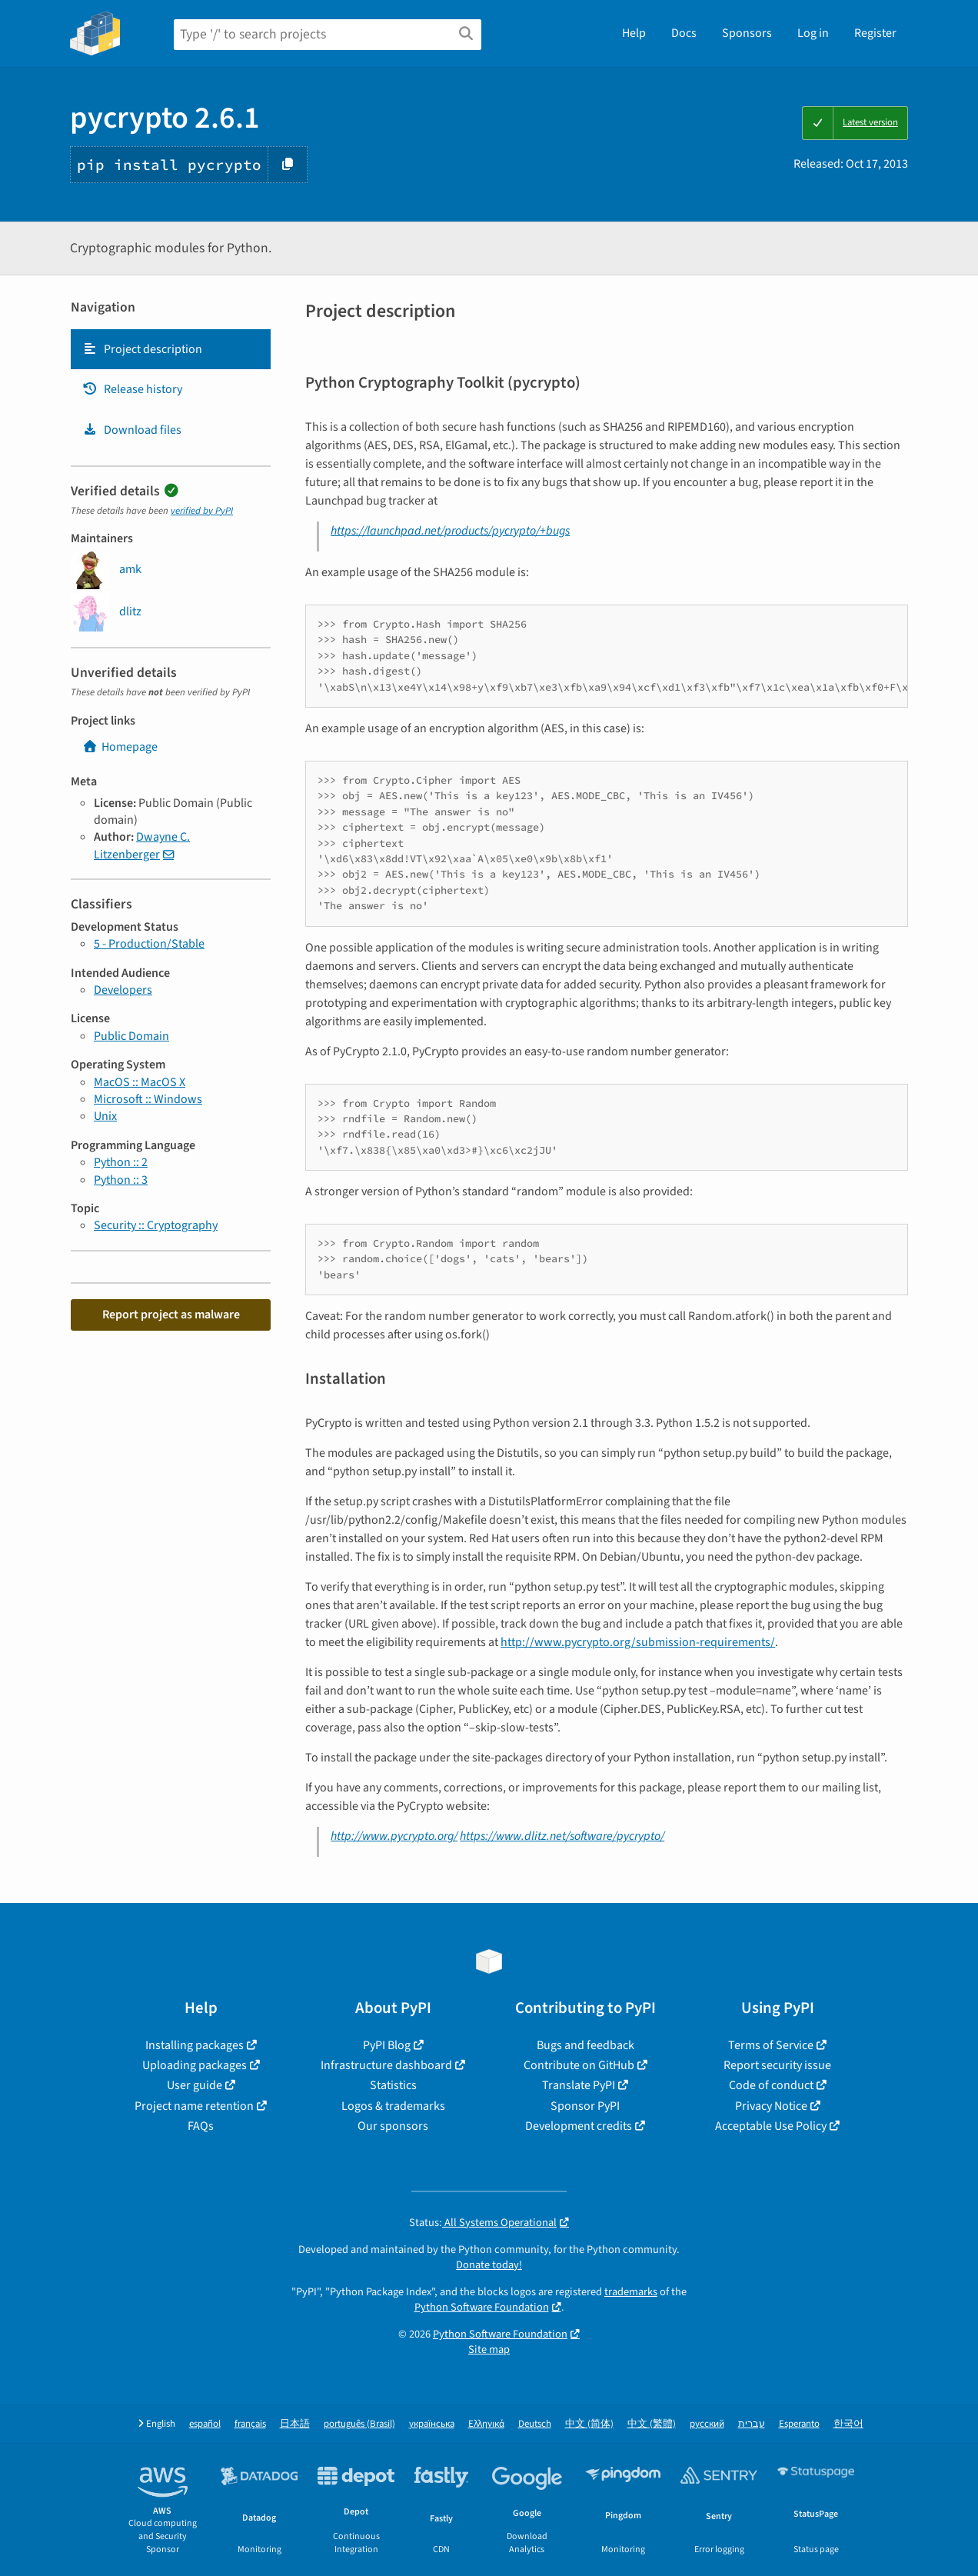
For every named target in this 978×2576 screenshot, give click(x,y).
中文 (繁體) (651, 2424)
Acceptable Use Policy (771, 2126)
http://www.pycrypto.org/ (394, 1836)
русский (707, 2424)
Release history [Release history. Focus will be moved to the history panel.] (132, 389)
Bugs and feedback (585, 2045)
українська (431, 2424)
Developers (123, 989)
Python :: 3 (121, 1179)
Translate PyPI (578, 2085)
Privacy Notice (771, 2106)
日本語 (295, 2424)
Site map (489, 2349)
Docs (684, 33)
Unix (105, 1116)
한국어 (848, 2424)
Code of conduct (771, 2085)
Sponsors (747, 33)
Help (634, 33)
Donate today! (489, 2265)
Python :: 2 (121, 1162)
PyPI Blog (387, 2045)
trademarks (630, 2292)
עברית (751, 2424)
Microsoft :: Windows (148, 1099)
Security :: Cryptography (156, 1225)
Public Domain (131, 1036)
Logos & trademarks (393, 2106)
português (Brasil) (359, 2424)
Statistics (393, 2085)
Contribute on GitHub (579, 2065)
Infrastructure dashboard (386, 2065)
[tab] (171, 349)
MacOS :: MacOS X (139, 1082)
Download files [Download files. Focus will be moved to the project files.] (131, 430)
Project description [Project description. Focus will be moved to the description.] (142, 349)
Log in (813, 33)
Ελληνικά (486, 2424)
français (250, 2424)
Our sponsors (393, 2126)
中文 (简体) (589, 2424)
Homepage (120, 746)
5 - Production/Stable (149, 943)
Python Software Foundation (481, 2307)
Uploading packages (194, 2065)
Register (875, 33)
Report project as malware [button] (171, 1314)
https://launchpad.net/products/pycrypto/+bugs (450, 530)
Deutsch (534, 2424)
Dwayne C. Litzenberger (142, 845)
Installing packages (194, 2045)
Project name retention (194, 2106)
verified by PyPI (202, 511)
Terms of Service (770, 2045)
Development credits (578, 2126)
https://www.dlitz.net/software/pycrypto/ (562, 1836)
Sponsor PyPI (585, 2106)
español (205, 2424)
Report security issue (777, 2065)
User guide (194, 2085)
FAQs (201, 2126)
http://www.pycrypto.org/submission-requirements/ (638, 1642)
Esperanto (799, 2424)
